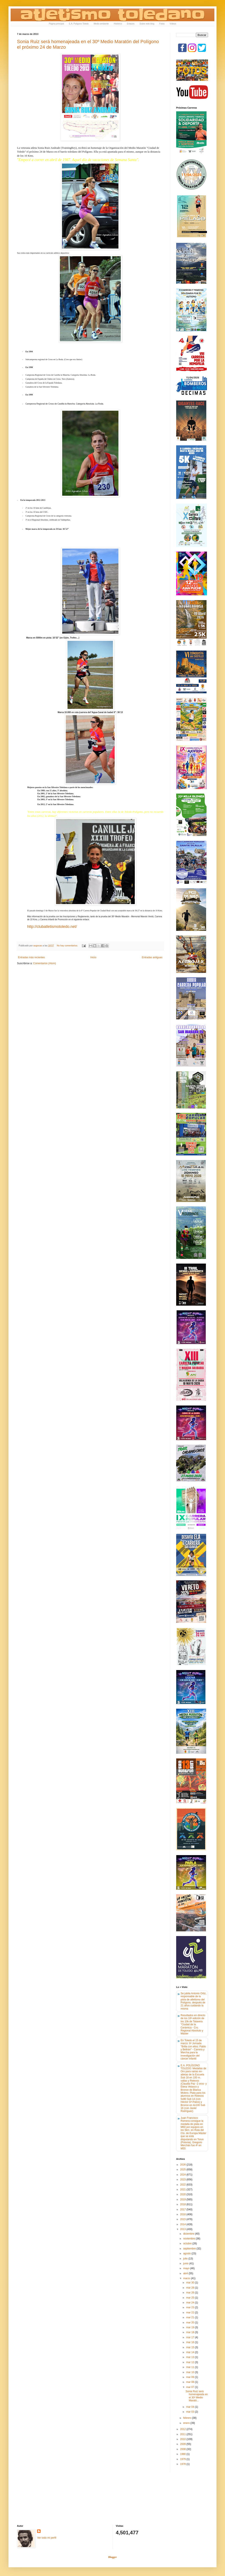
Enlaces (131, 24)
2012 (183, 2429)
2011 (183, 2434)
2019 (183, 2199)
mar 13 (190, 2357)
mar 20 (190, 2322)
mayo (186, 2268)
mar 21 (190, 2317)
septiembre (190, 2248)
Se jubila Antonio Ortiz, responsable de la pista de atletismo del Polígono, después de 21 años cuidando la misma (193, 2001)
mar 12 (190, 2362)
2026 (183, 2164)
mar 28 (190, 2287)
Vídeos (173, 24)
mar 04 (190, 2406)
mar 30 (190, 2282)
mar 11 (190, 2367)
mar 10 (190, 2372)
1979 (183, 2459)
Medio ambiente (101, 24)
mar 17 (190, 2337)
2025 (183, 2169)
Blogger (112, 2557)
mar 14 (190, 2352)
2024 (183, 2174)
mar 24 (190, 2302)
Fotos (162, 24)
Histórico (118, 24)
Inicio (93, 957)
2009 (183, 2444)
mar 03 (190, 2411)
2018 (183, 2204)
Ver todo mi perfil (46, 2537)
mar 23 (190, 2307)
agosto (187, 2253)
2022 (183, 2184)
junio (186, 2263)
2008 (183, 2449)
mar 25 (190, 2297)
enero (186, 2423)
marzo (187, 2278)
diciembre (189, 2233)
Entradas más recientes (31, 957)
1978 (183, 2464)
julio (185, 2258)
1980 (183, 2454)
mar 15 (190, 2347)
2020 (183, 2194)
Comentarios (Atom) (44, 963)
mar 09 (190, 2377)
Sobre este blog (146, 24)
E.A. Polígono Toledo (79, 24)
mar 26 (190, 2292)
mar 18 (190, 2332)
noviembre (189, 2238)
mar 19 (190, 2327)
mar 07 (190, 2387)
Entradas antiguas (152, 957)
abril (186, 2273)
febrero (187, 2417)
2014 (183, 2224)
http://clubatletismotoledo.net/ (52, 926)
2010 (183, 2439)
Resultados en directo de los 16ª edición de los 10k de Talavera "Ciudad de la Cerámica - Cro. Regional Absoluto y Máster (193, 2024)
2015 (183, 2219)
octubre (187, 2243)
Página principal (56, 24)
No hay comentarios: (68, 945)
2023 (183, 2179)
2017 (183, 2209)
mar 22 (190, 2312)
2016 (183, 2214)
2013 (183, 2229)
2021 (183, 2189)
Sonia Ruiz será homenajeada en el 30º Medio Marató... (197, 2396)
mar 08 (190, 2382)
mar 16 (190, 2342)
